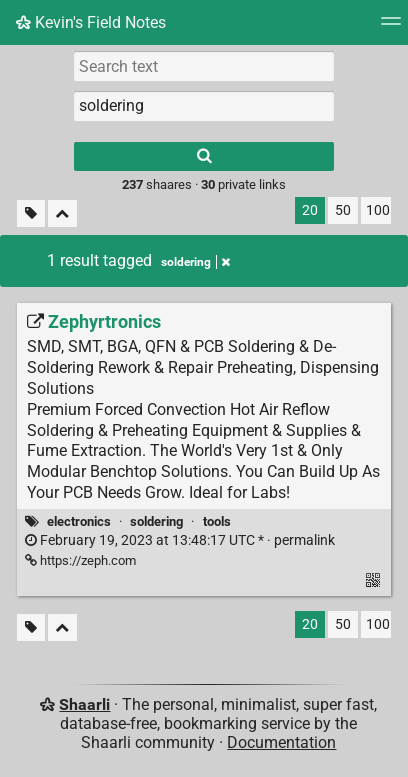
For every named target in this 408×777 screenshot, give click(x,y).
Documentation (281, 742)
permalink (180, 540)
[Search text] (204, 66)
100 (378, 210)
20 (310, 210)
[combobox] (204, 106)
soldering (156, 521)
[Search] (204, 156)
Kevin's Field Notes (91, 22)
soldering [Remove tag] (195, 262)
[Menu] (391, 27)
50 (343, 210)
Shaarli (84, 704)
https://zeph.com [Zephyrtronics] (80, 560)
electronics (79, 521)
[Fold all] (62, 213)
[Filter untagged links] (31, 213)
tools (217, 521)
